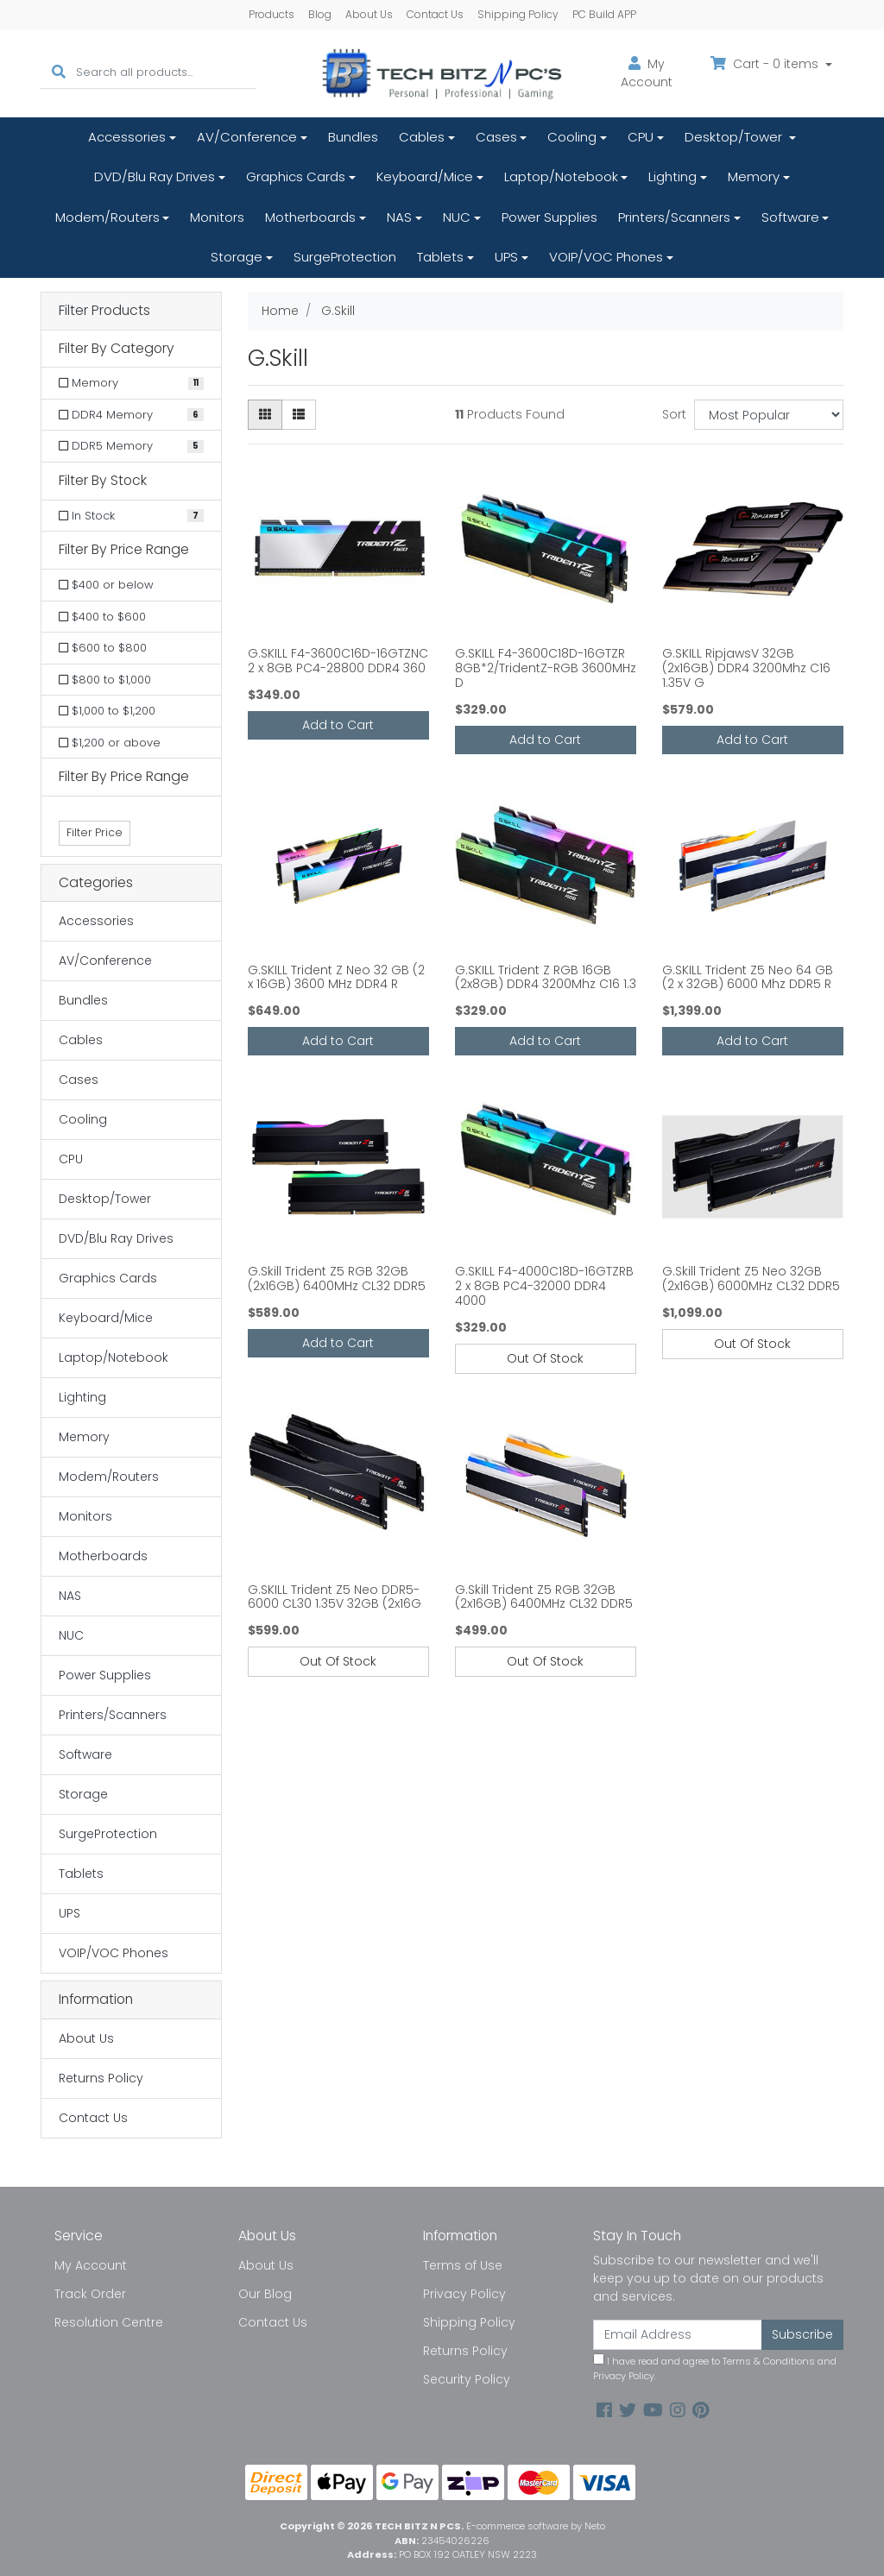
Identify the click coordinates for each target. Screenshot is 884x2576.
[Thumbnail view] (265, 415)
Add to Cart (338, 725)
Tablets (440, 257)
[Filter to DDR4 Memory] (131, 415)
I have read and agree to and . (715, 2368)
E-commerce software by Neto (535, 2526)
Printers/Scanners (674, 217)
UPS (506, 257)
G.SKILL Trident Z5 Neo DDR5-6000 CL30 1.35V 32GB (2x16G (334, 1597)
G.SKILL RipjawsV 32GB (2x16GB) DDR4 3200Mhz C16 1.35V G (746, 668)
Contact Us (435, 14)
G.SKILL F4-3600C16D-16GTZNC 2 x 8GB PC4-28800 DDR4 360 (338, 661)
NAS (399, 217)
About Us (369, 14)
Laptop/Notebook (561, 176)
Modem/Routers (107, 217)
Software (790, 217)
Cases (496, 137)
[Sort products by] (768, 415)
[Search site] (59, 73)
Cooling (572, 137)
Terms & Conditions (769, 2361)
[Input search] (166, 73)
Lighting (672, 176)
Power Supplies (549, 217)
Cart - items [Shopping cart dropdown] (766, 63)
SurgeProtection (345, 257)
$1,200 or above (110, 742)
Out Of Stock (545, 1358)
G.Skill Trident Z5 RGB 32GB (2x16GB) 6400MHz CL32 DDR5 (337, 1278)
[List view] (298, 415)
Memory (754, 176)
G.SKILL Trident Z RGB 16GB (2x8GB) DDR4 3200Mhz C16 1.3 (545, 977)
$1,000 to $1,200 (107, 710)
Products (271, 14)
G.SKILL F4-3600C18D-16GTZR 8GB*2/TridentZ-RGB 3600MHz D (545, 668)
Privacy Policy (464, 2293)
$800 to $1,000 (105, 679)
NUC (456, 217)
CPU (641, 137)
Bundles (353, 137)
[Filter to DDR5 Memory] (131, 446)
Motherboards (310, 217)
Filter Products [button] (104, 311)
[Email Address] (677, 2335)
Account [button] (646, 73)
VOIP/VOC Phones (606, 257)
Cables (422, 137)
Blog (320, 14)
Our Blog (265, 2293)
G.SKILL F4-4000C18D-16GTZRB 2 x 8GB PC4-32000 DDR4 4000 (544, 1286)
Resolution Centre (108, 2322)
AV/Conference (247, 137)
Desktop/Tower (735, 137)
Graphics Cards (295, 176)
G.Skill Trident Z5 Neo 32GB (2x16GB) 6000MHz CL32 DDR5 (751, 1278)
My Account (90, 2265)
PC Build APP (604, 14)
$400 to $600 (102, 616)
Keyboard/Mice (424, 176)
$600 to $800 (103, 647)
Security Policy (466, 2379)
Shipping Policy (518, 14)
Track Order (90, 2293)
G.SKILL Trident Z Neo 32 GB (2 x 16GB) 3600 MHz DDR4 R (336, 977)
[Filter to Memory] (131, 383)
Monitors (217, 217)
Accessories (127, 137)
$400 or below (106, 584)
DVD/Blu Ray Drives (154, 176)
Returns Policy (101, 2078)
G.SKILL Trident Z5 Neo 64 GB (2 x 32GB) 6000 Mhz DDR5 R (747, 977)
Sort (674, 414)
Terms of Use (462, 2265)
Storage (236, 257)
